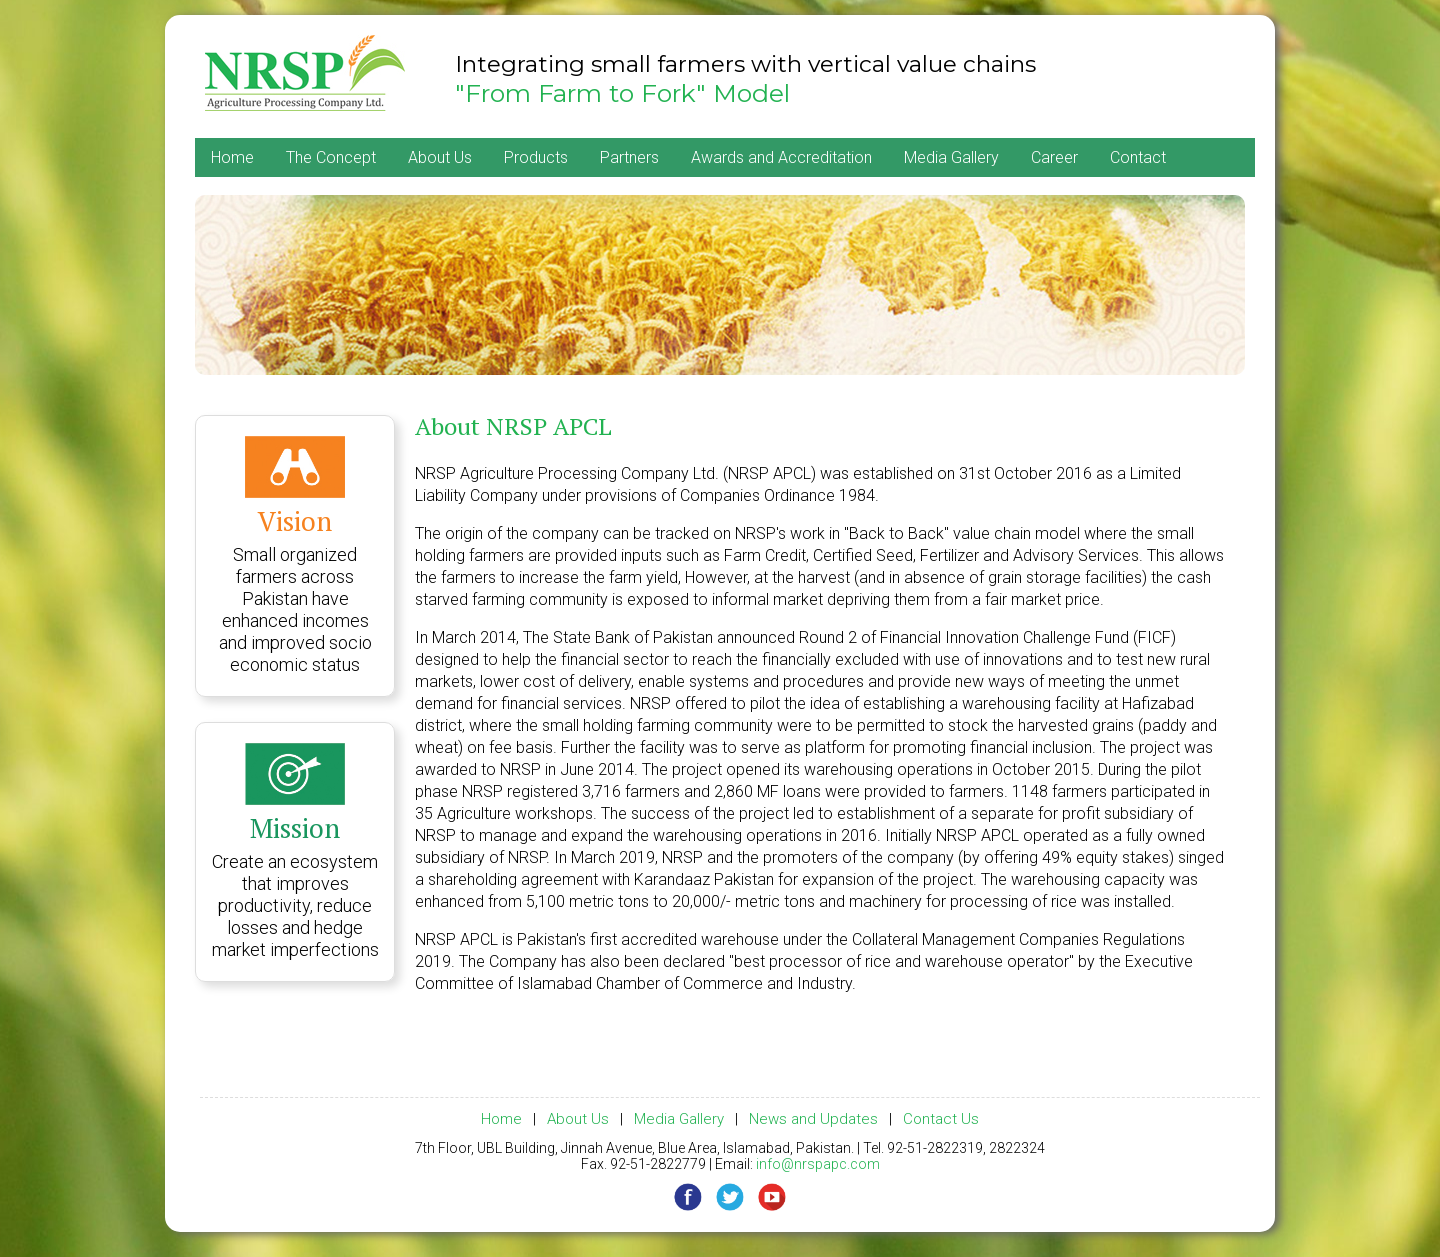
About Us (440, 157)
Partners (629, 157)
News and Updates (813, 1119)
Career (1054, 157)
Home (232, 157)
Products (536, 157)
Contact (1138, 157)
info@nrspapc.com (818, 1164)
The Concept (331, 157)
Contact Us (941, 1119)
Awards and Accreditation (781, 157)
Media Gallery (951, 157)
